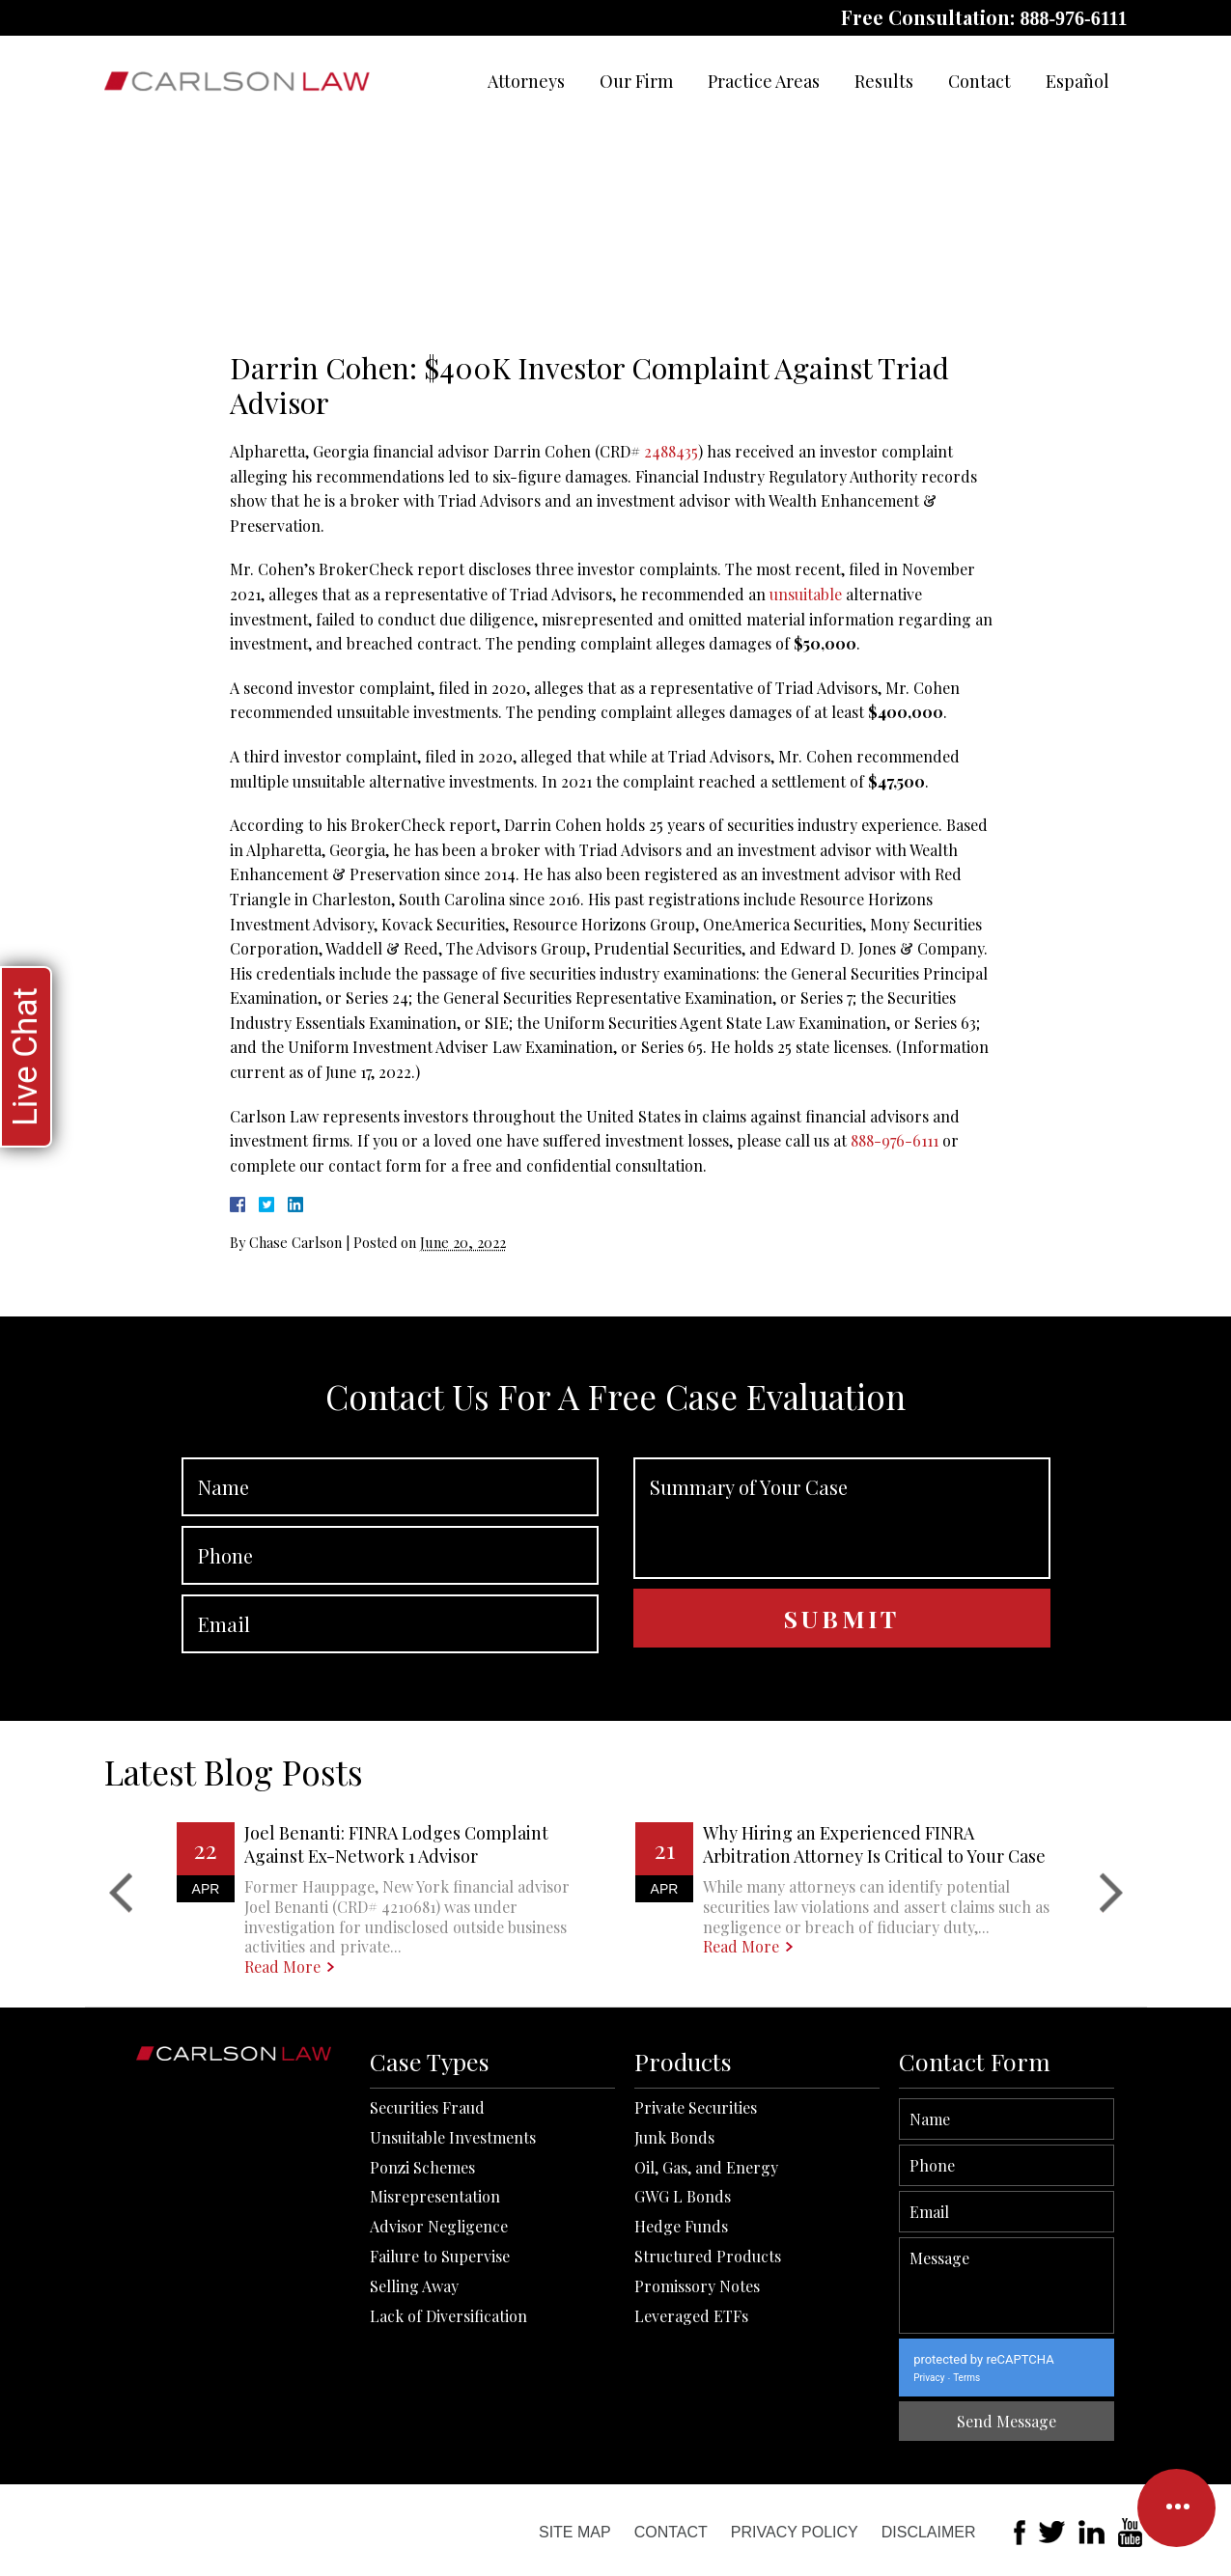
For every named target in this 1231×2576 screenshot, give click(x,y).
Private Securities (695, 2401)
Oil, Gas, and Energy (706, 2460)
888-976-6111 (1073, 18)
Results (883, 81)
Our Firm (636, 81)
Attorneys (526, 81)
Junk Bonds (674, 2430)
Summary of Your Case (841, 1713)
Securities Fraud (427, 2401)
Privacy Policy (794, 2532)
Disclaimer (928, 2532)
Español (1077, 81)
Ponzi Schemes (422, 2460)
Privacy (1133, 2377)
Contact (979, 81)
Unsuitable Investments (453, 2430)
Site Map (575, 2532)
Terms (1171, 2377)
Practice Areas (764, 81)
